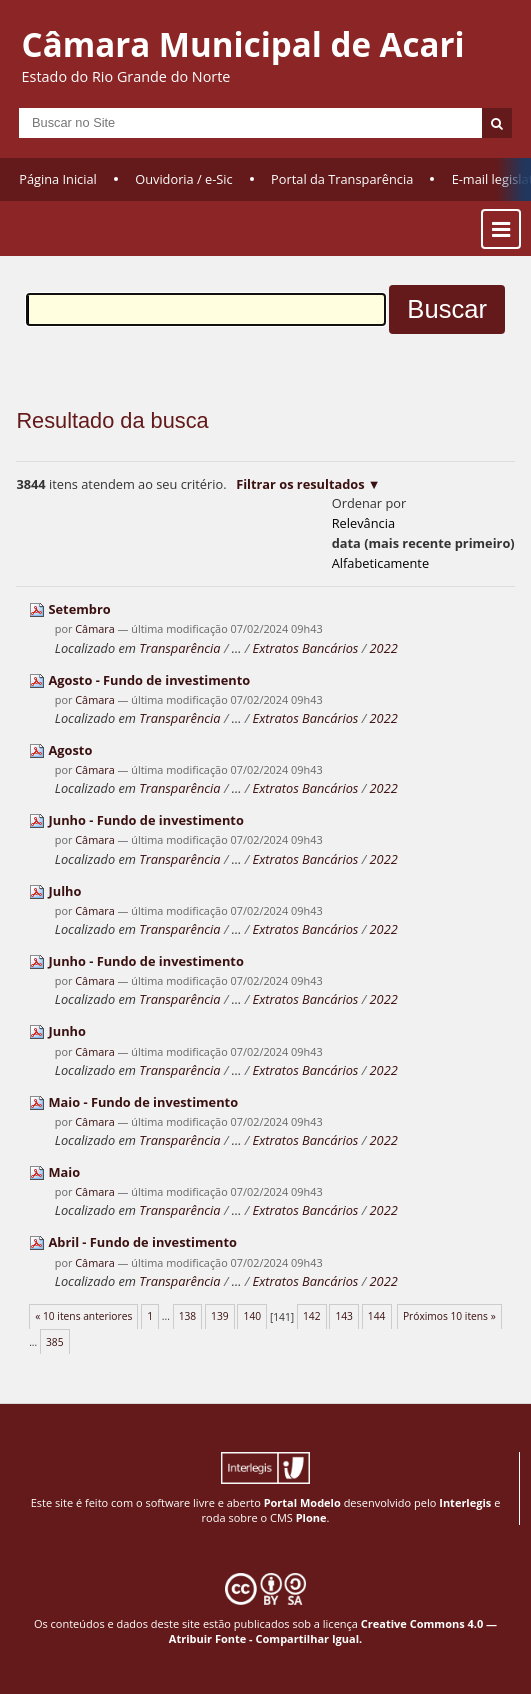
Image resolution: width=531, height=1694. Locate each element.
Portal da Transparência (342, 179)
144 (377, 1316)
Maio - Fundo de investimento (144, 1102)
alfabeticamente (380, 563)
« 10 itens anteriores (83, 1316)
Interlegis (465, 1502)
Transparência (179, 648)
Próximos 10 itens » (449, 1316)
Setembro (80, 609)
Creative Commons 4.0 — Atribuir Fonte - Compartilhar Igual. (333, 1631)
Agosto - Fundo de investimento (150, 680)
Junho (67, 1031)
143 (344, 1316)
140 (253, 1316)
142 (312, 1316)
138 (188, 1316)
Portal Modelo (302, 1502)
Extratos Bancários (306, 648)
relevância (363, 523)
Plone (311, 1517)
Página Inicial (58, 179)
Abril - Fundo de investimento (143, 1242)
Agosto (71, 750)
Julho (65, 891)
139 (220, 1316)
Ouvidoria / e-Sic (184, 179)
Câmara (95, 628)
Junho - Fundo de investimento (146, 820)
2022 (384, 648)
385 (55, 1342)
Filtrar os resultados (300, 484)
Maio (65, 1172)
